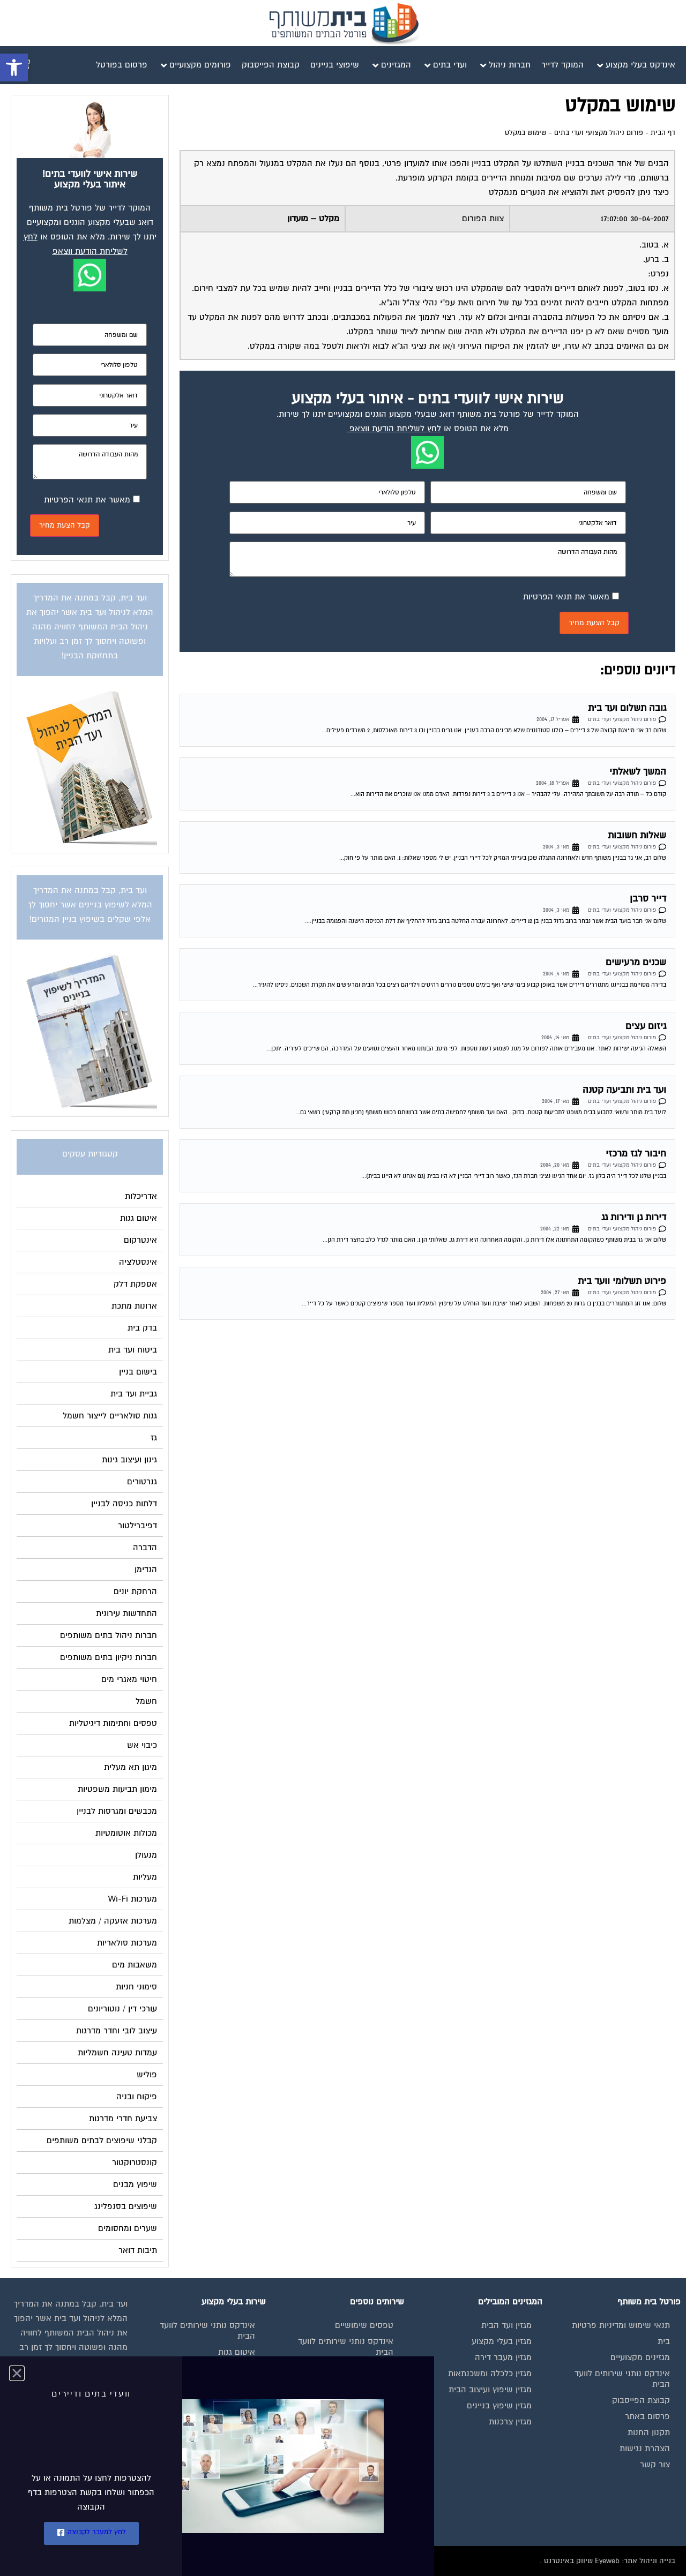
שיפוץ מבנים (233, 2480)
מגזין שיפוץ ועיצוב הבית (490, 2389)
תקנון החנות (649, 2432)
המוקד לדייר (372, 2368)
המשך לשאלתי (637, 771)
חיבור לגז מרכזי (636, 1153)
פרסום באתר (647, 2416)
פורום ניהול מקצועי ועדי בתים (598, 133)
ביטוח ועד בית (230, 2368)
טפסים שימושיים (364, 2325)
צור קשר (655, 2464)
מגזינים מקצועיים (640, 2357)
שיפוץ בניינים (370, 2400)
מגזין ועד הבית (506, 2325)
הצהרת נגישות (645, 2448)
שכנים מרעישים (636, 962)
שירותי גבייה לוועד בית (354, 2416)
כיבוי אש (240, 2400)
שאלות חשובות (637, 835)
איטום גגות (236, 2352)
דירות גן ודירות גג (633, 1217)
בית (664, 2341)
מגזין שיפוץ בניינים (499, 2405)
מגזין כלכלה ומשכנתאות (490, 2373)
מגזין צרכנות (510, 2421)
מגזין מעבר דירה (503, 2357)
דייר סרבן (648, 898)
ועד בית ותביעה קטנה (624, 1089)
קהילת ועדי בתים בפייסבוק (346, 2384)
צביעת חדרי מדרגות (221, 2464)
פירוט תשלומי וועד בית (622, 1281)
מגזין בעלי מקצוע (502, 2341)
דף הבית (663, 133)
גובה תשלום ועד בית (627, 708)
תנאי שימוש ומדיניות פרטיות (621, 2325)
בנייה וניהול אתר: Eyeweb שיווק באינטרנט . (607, 2560)
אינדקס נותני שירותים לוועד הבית (622, 2379)
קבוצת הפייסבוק (641, 2400)
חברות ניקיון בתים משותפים (206, 2448)
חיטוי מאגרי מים (227, 2384)
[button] (14, 67)
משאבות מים (232, 2432)
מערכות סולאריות (225, 2416)
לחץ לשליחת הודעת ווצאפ (395, 428)
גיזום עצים (645, 1026)
